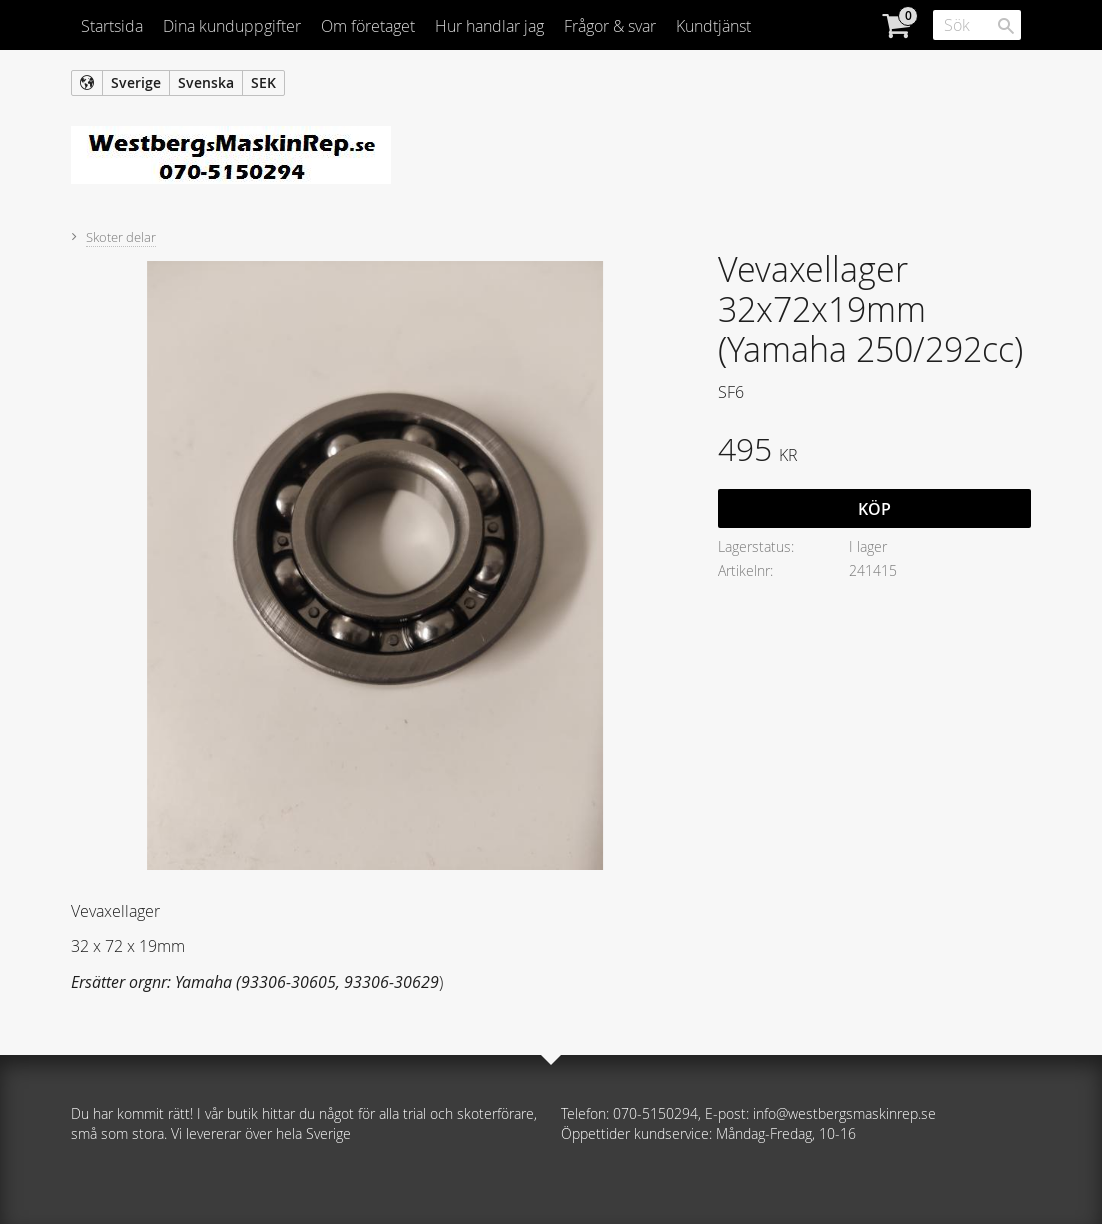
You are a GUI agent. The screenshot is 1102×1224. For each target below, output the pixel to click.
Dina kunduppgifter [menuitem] (232, 26)
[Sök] (1006, 26)
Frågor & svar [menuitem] (610, 26)
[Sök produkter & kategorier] (977, 25)
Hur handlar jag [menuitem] (489, 26)
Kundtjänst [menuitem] (713, 26)
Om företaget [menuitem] (368, 26)
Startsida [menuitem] (112, 26)
